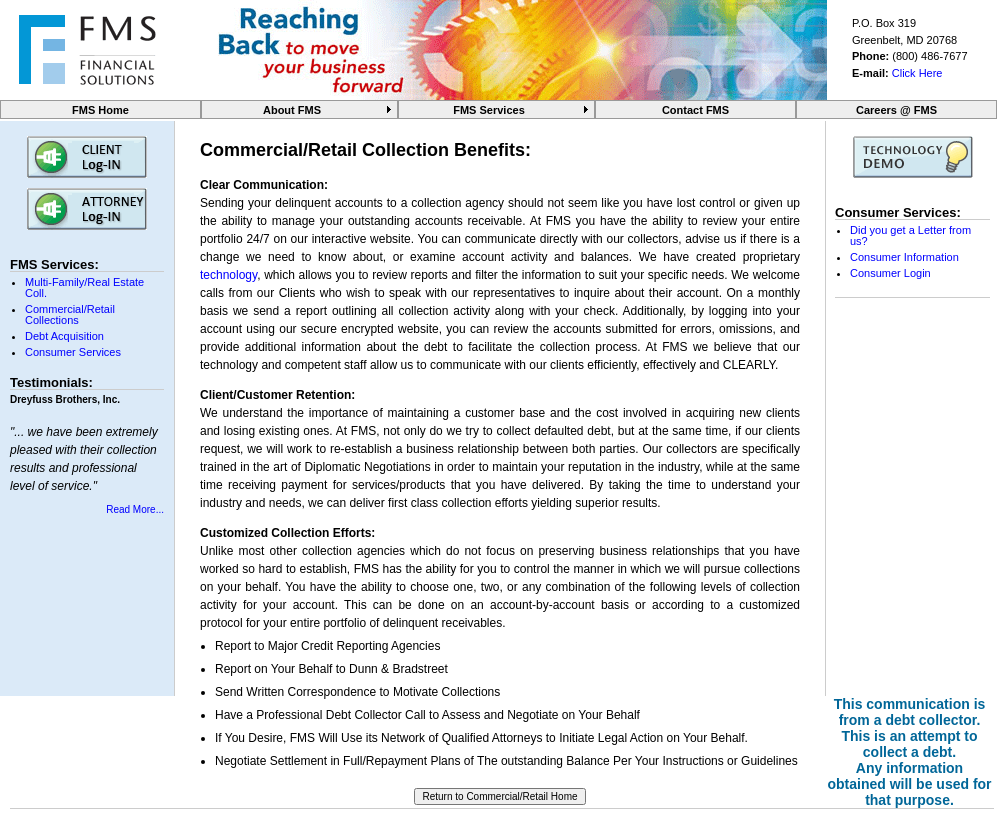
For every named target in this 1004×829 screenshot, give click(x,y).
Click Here (917, 73)
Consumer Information (904, 257)
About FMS (292, 110)
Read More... (135, 509)
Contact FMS (695, 110)
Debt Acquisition (64, 336)
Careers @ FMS (896, 110)
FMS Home (100, 110)
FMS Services (489, 110)
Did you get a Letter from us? (910, 235)
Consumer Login (890, 273)
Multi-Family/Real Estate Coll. (84, 287)
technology (228, 275)
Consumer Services (73, 352)
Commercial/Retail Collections (70, 314)
